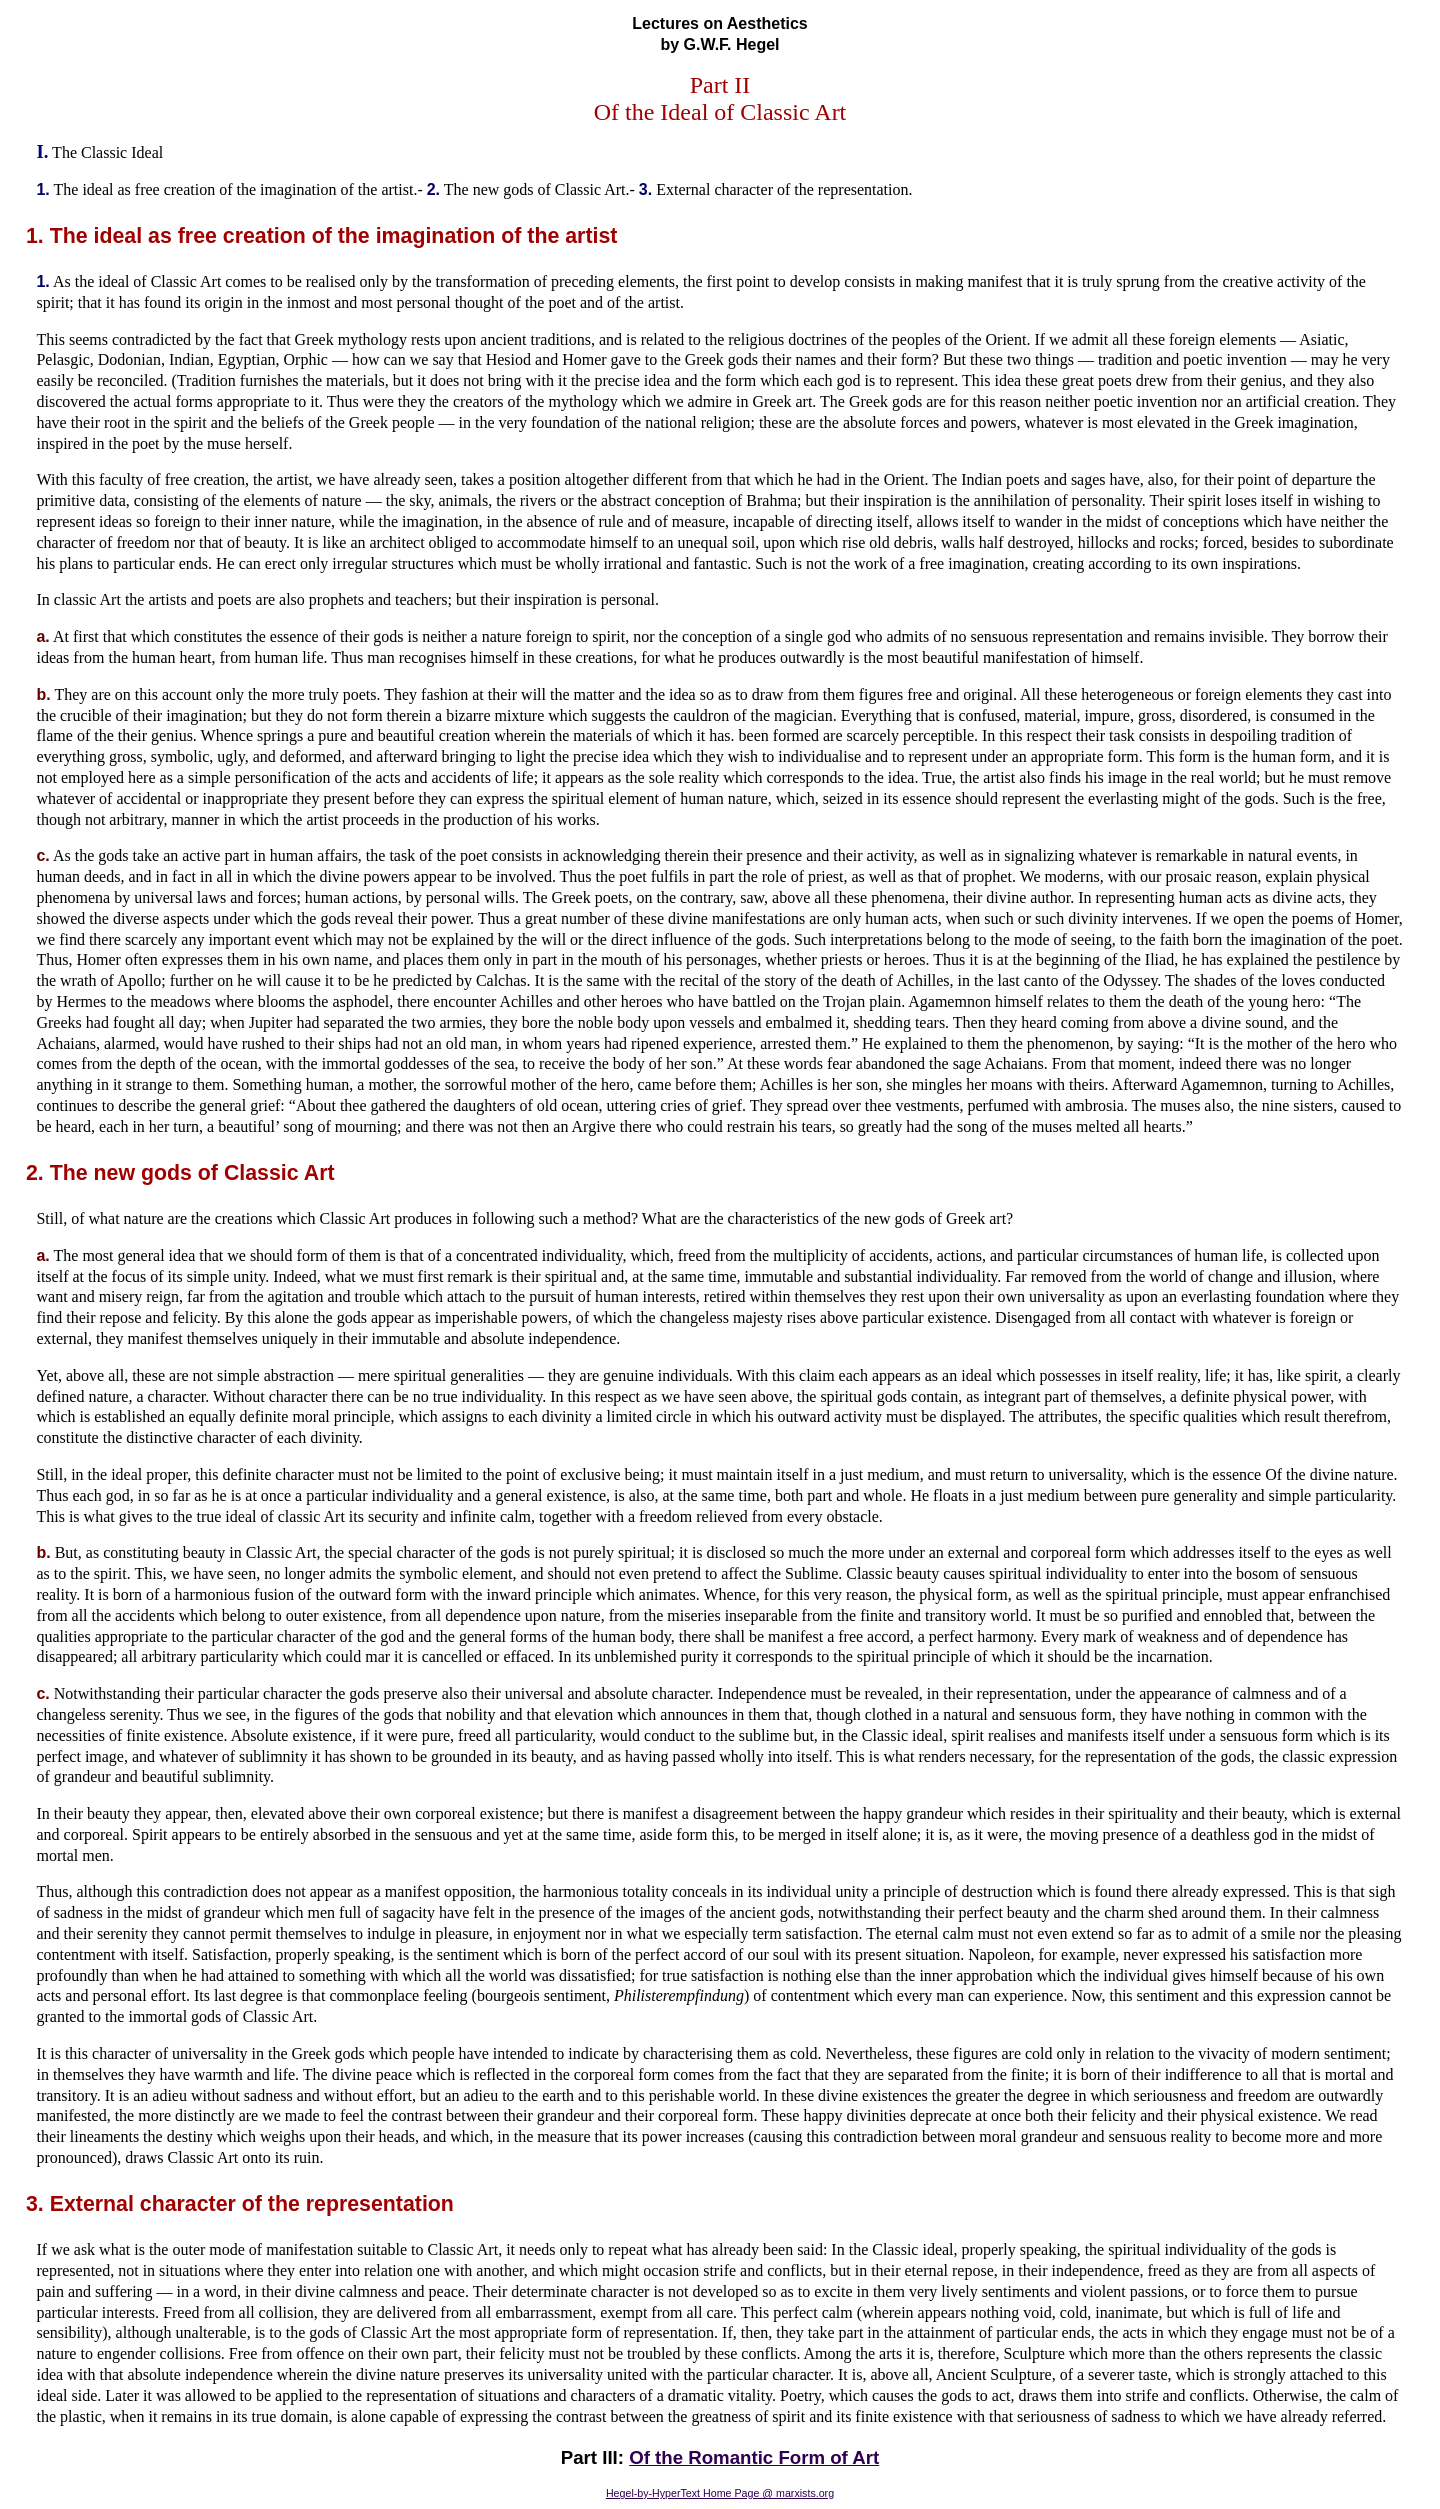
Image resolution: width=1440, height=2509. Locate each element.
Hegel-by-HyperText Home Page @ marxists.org (720, 2493)
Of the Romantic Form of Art (754, 2457)
